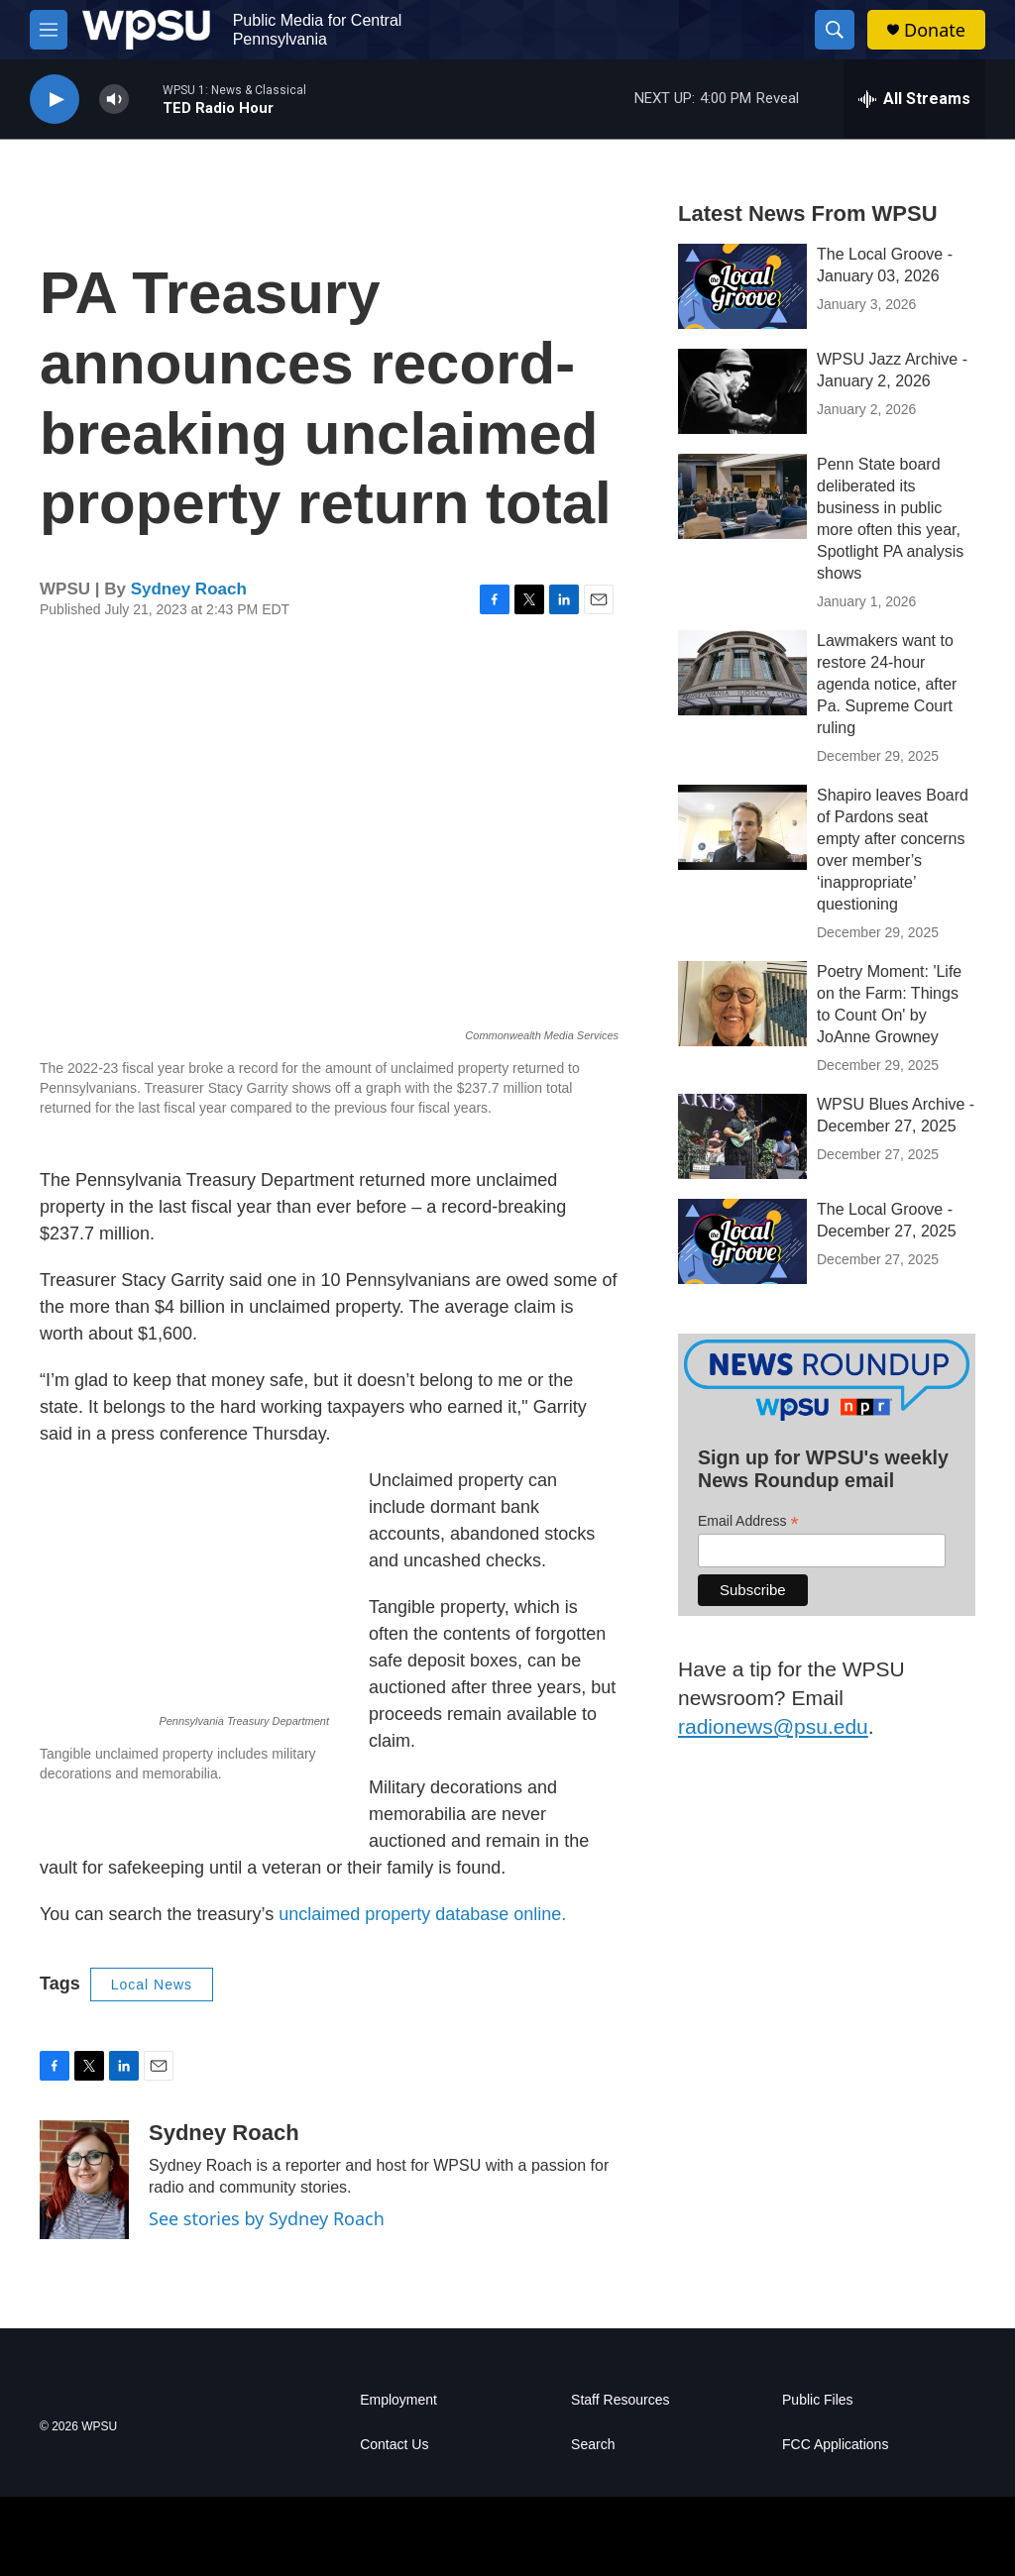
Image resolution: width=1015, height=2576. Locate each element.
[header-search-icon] (834, 30)
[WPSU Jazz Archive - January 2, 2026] (742, 391)
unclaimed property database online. (422, 1914)
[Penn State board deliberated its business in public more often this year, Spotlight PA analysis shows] (742, 496)
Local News (151, 1984)
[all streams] (914, 99)
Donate (934, 30)
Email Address (748, 1521)
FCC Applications (835, 2444)
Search (593, 2444)
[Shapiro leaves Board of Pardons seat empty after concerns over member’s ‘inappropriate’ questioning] (742, 827)
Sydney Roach (189, 589)
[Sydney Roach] (84, 2179)
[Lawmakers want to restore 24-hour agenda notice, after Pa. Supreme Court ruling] (742, 672)
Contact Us (394, 2444)
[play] (54, 99)
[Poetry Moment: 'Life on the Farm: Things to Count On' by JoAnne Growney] (742, 1003)
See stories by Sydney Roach (267, 2218)
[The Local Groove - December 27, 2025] (742, 1241)
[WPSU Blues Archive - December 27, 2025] (742, 1136)
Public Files (817, 2400)
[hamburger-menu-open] (48, 30)
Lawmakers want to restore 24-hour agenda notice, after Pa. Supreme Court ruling (887, 684)
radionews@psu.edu (773, 1726)
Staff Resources (620, 2400)
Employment (398, 2400)
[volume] (114, 99)
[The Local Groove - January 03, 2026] (742, 286)
